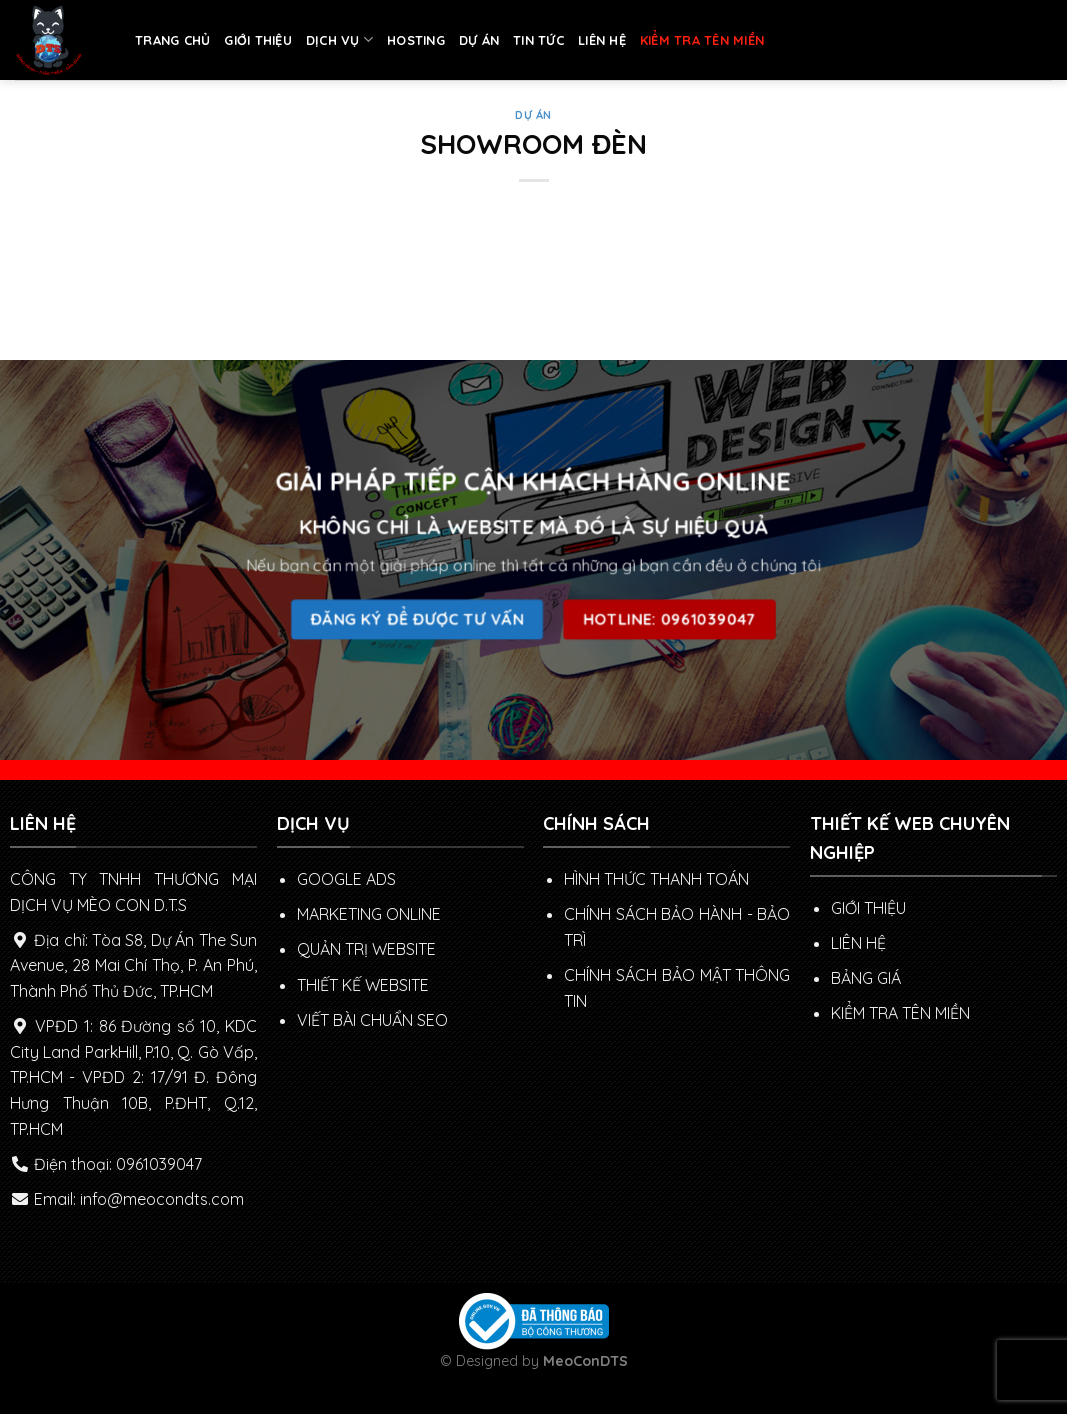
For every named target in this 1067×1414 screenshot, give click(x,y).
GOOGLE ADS (346, 879)
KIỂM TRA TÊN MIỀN (702, 40)
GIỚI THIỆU (258, 40)
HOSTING (416, 40)
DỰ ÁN (479, 40)
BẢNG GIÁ (866, 978)
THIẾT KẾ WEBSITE (363, 985)
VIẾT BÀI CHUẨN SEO (372, 1020)
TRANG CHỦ (172, 40)
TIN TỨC (538, 40)
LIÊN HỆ (602, 40)
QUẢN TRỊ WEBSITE (366, 949)
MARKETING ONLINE (369, 914)
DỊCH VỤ (339, 39)
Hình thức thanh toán (656, 879)
